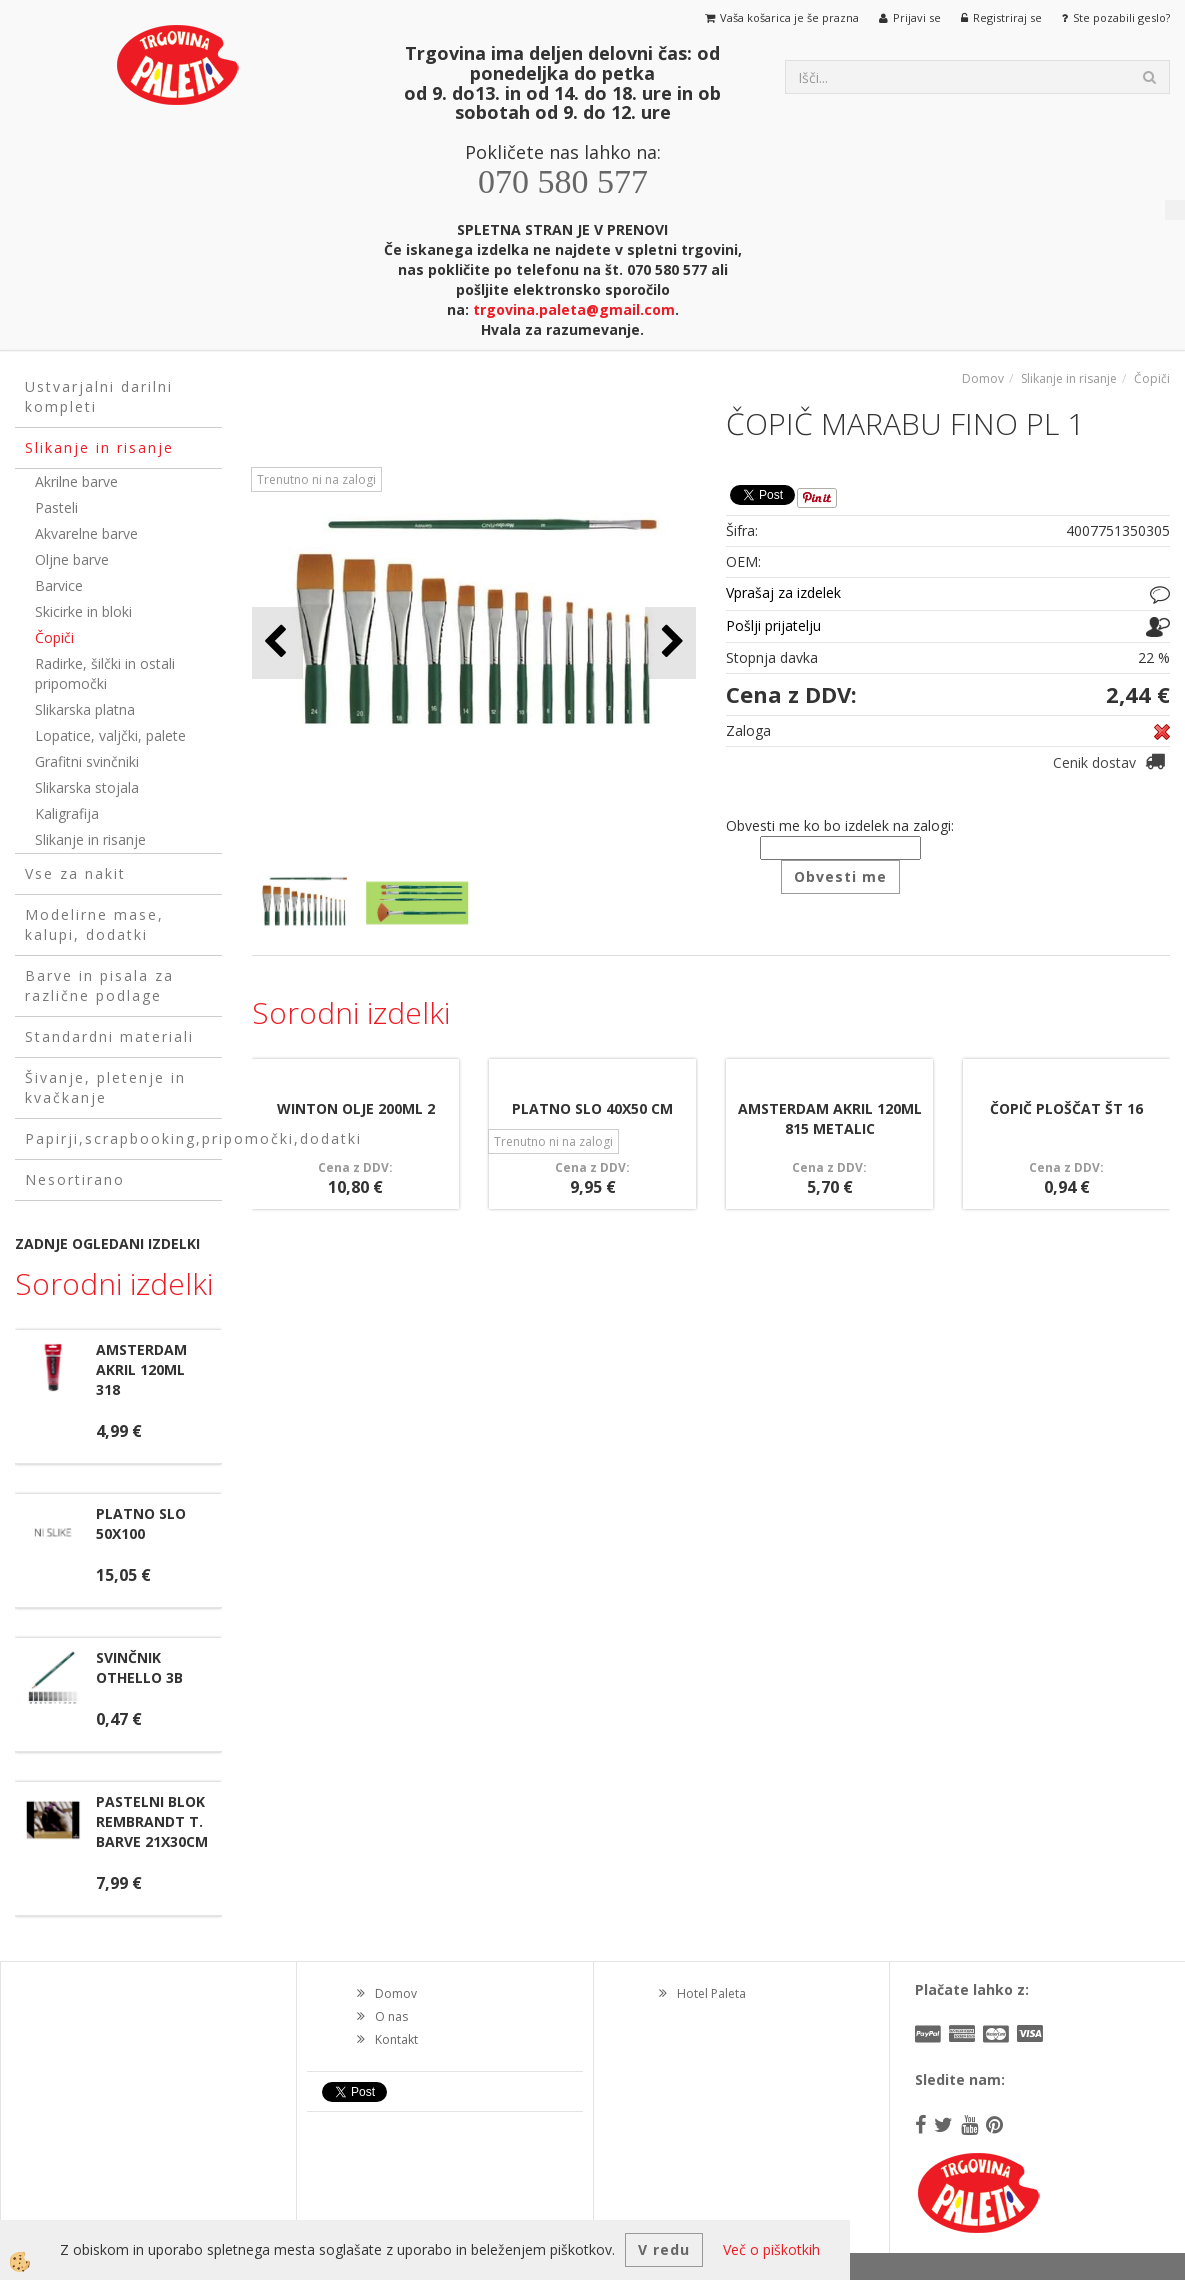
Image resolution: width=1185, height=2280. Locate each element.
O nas (391, 2016)
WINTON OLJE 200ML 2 (356, 1108)
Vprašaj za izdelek (783, 592)
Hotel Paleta (711, 1993)
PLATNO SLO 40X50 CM (592, 1108)
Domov (983, 378)
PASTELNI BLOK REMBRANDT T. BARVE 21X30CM (152, 1821)
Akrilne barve (76, 481)
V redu (664, 2249)
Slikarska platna (85, 709)
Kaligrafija (67, 813)
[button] (670, 642)
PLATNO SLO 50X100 (141, 1523)
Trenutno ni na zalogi (316, 479)
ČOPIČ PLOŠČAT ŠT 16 (1066, 1108)
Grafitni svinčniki (87, 761)
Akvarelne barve (86, 533)
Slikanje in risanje (90, 839)
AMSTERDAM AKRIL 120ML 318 (141, 1369)
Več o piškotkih (771, 2249)
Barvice (59, 585)
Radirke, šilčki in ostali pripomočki (105, 673)
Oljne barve (72, 559)
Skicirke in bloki (83, 611)
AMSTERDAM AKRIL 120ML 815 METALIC (830, 1118)
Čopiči (54, 637)
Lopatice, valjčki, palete (110, 735)
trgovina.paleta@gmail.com (574, 309)
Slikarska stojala (87, 787)
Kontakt (396, 2039)
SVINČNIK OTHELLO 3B (139, 1667)
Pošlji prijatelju (773, 625)
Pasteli (56, 507)
